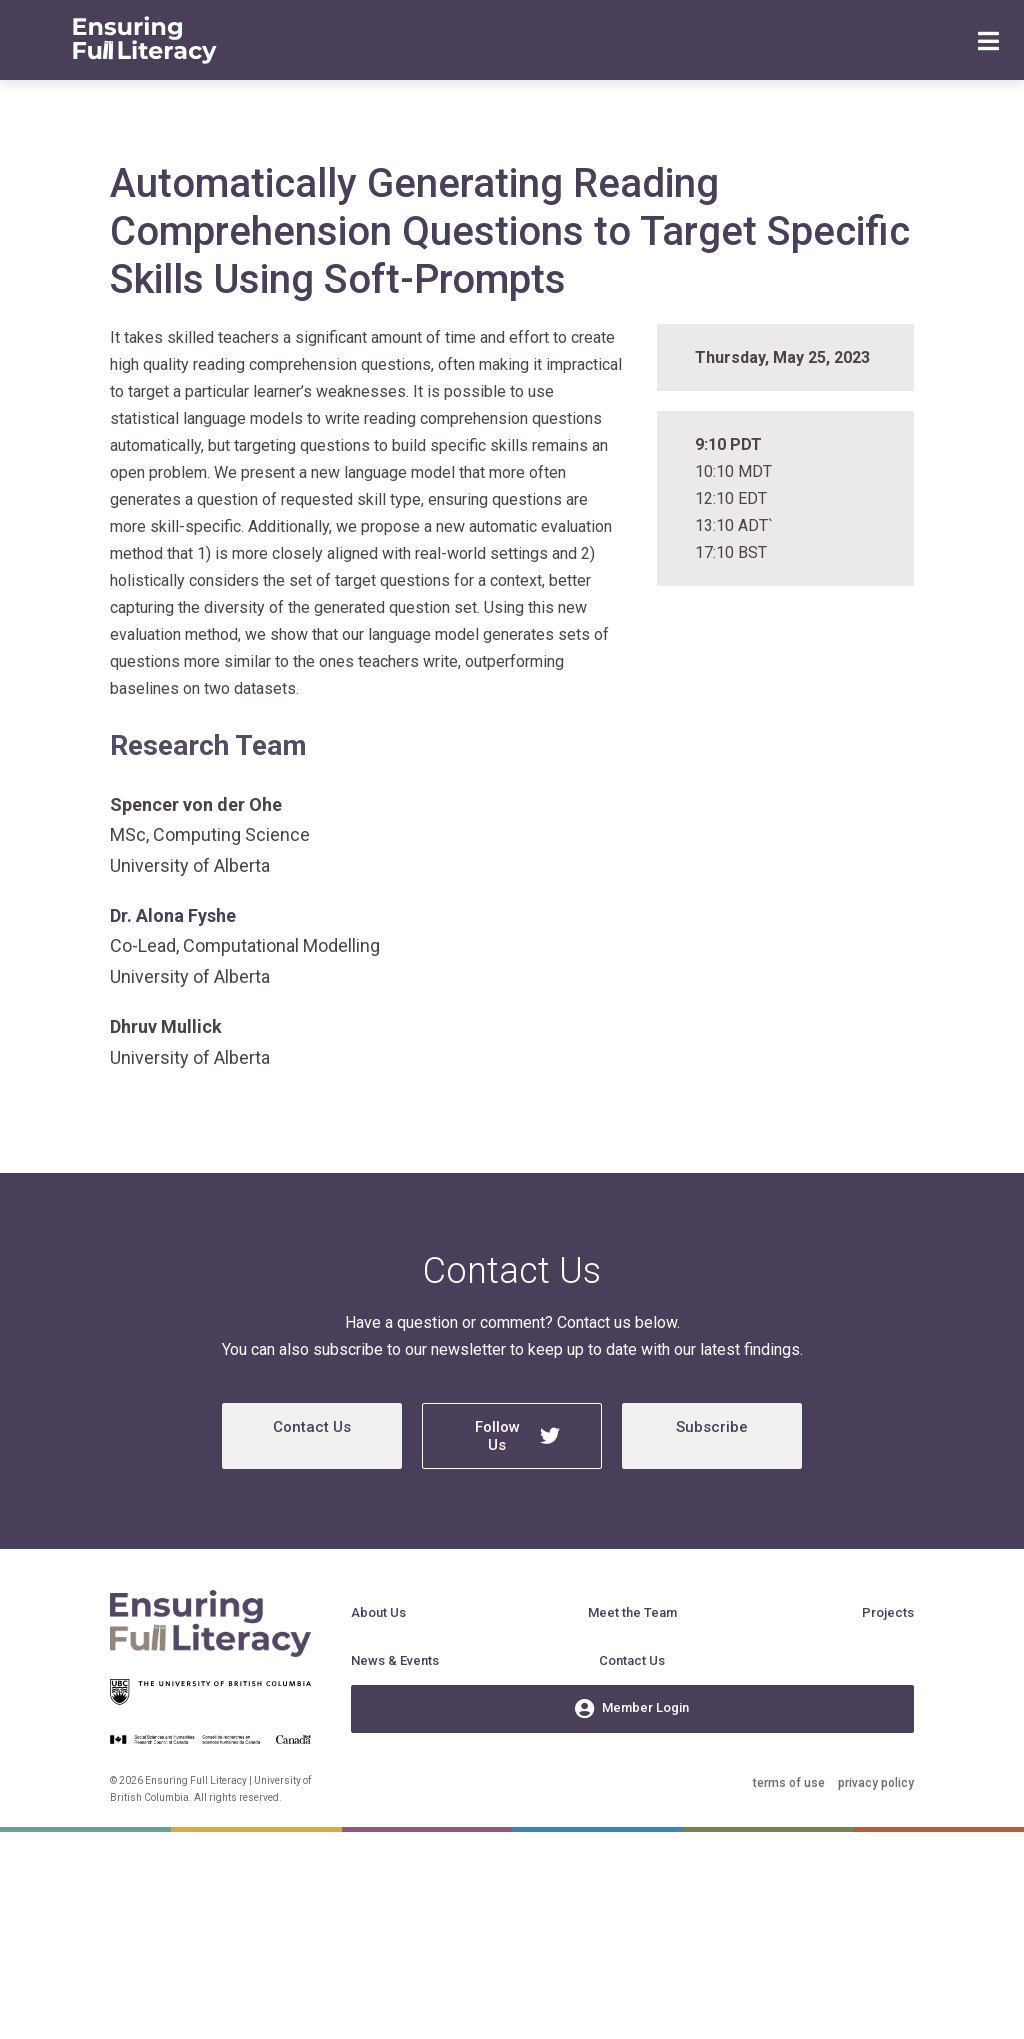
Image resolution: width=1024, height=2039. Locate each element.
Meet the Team (632, 1612)
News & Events (395, 1660)
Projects (888, 1612)
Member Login (632, 1709)
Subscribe (712, 1427)
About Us (378, 1612)
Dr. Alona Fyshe (173, 915)
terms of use (789, 1783)
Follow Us (518, 1436)
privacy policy (876, 1783)
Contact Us (312, 1427)
